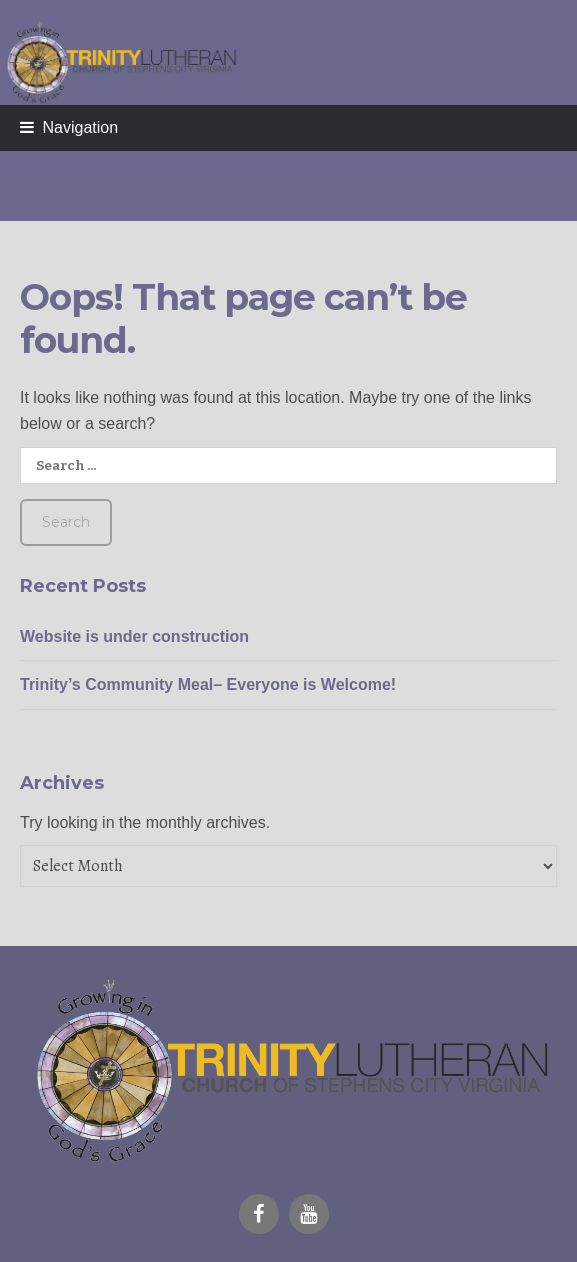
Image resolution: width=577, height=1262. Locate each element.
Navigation (80, 127)
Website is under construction (134, 636)
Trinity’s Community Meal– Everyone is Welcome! (208, 684)
